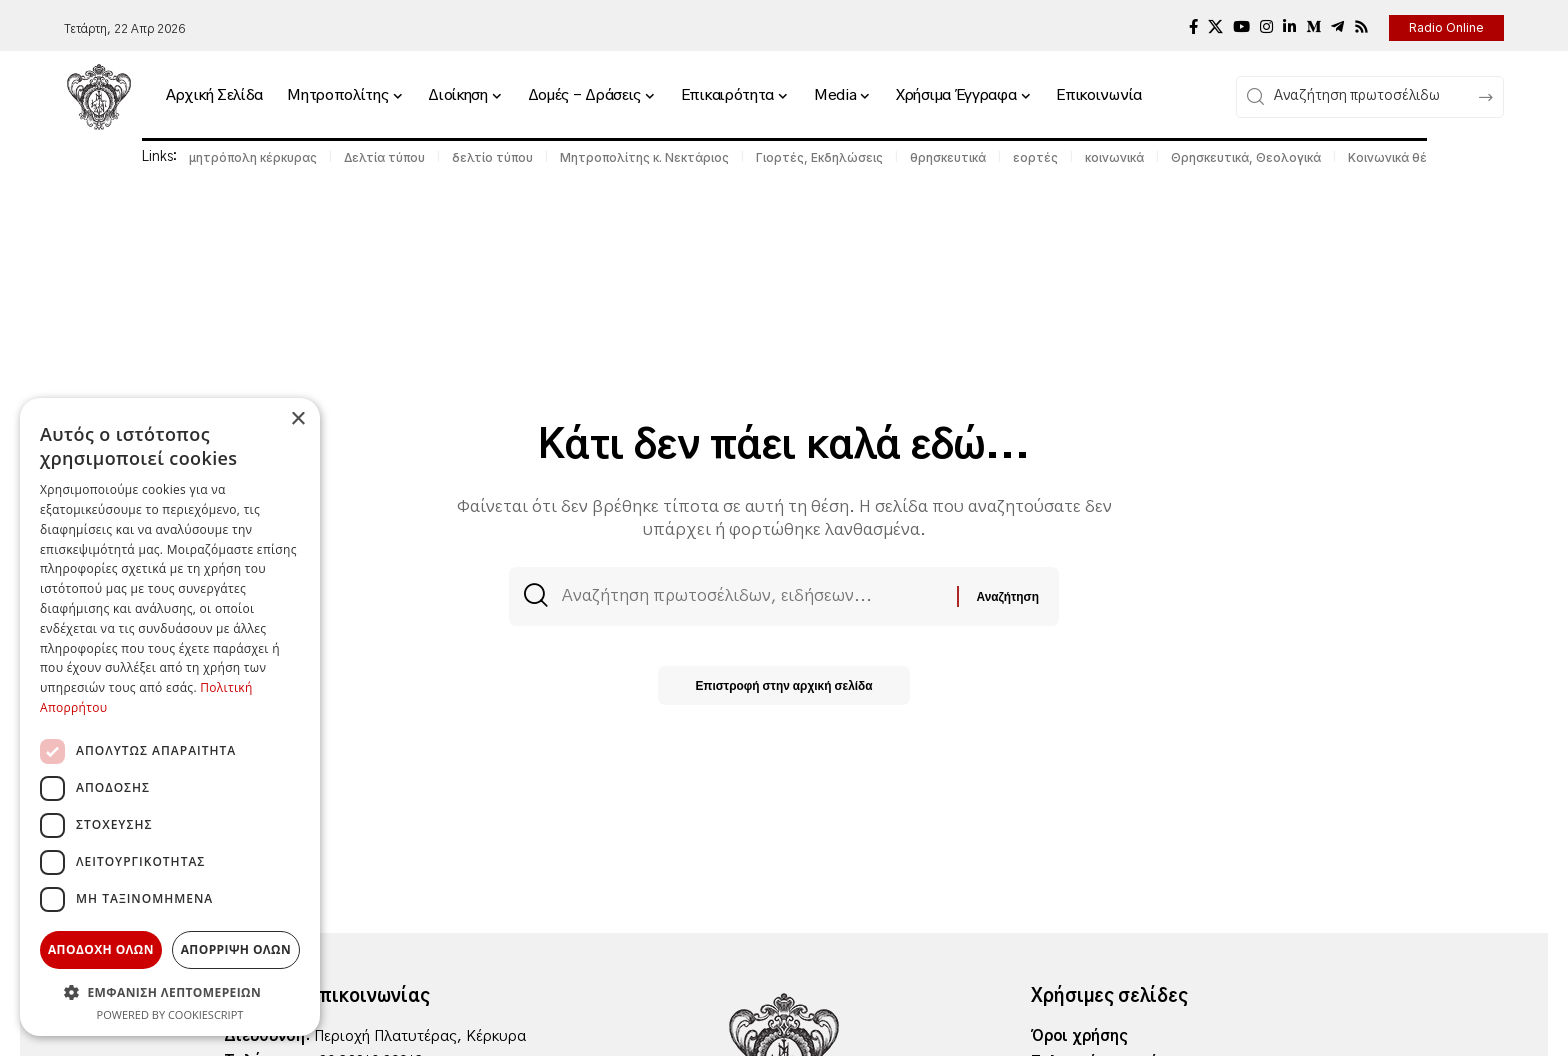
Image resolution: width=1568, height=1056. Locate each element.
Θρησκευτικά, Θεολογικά (1246, 157)
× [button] (297, 419)
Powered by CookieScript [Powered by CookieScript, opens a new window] (170, 1014)
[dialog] (170, 717)
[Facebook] (1193, 26)
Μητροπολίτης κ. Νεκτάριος (644, 157)
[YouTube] (1241, 26)
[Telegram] (1337, 26)
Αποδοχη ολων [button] (101, 949)
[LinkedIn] (1289, 26)
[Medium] (1313, 26)
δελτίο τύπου (492, 157)
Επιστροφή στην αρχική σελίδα (784, 687)
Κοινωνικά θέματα (1403, 157)
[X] (1215, 26)
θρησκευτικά (948, 157)
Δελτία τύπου (384, 157)
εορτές (1035, 157)
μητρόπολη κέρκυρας (253, 157)
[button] (170, 992)
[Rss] (1361, 26)
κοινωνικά (1114, 157)
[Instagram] (1266, 26)
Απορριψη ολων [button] (236, 949)
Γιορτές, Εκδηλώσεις (819, 157)
